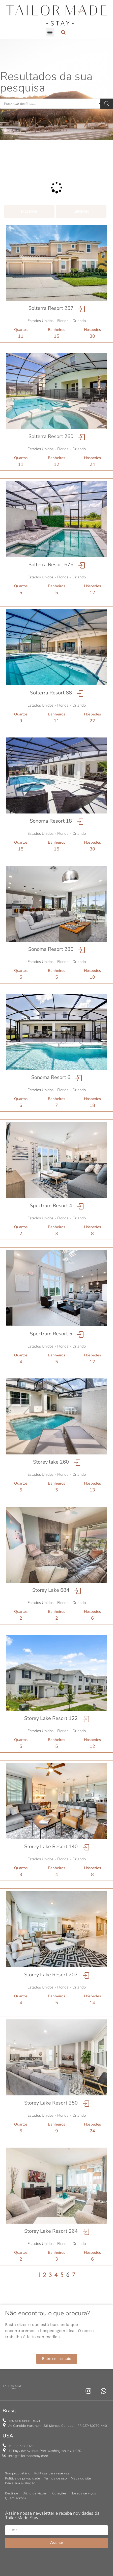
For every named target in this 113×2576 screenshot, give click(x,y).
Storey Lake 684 (50, 1590)
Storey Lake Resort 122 (51, 1718)
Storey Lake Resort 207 (51, 1974)
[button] (50, 32)
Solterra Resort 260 (51, 436)
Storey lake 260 (51, 1462)
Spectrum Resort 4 (51, 1205)
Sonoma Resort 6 (50, 1077)
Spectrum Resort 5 (51, 1333)
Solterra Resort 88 (51, 692)
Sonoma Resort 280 (50, 949)
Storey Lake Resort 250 (51, 2102)
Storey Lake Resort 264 (51, 2231)
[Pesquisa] (106, 104)
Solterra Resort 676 (51, 564)
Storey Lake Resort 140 (51, 1846)
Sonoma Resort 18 (51, 821)
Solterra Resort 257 (51, 308)
